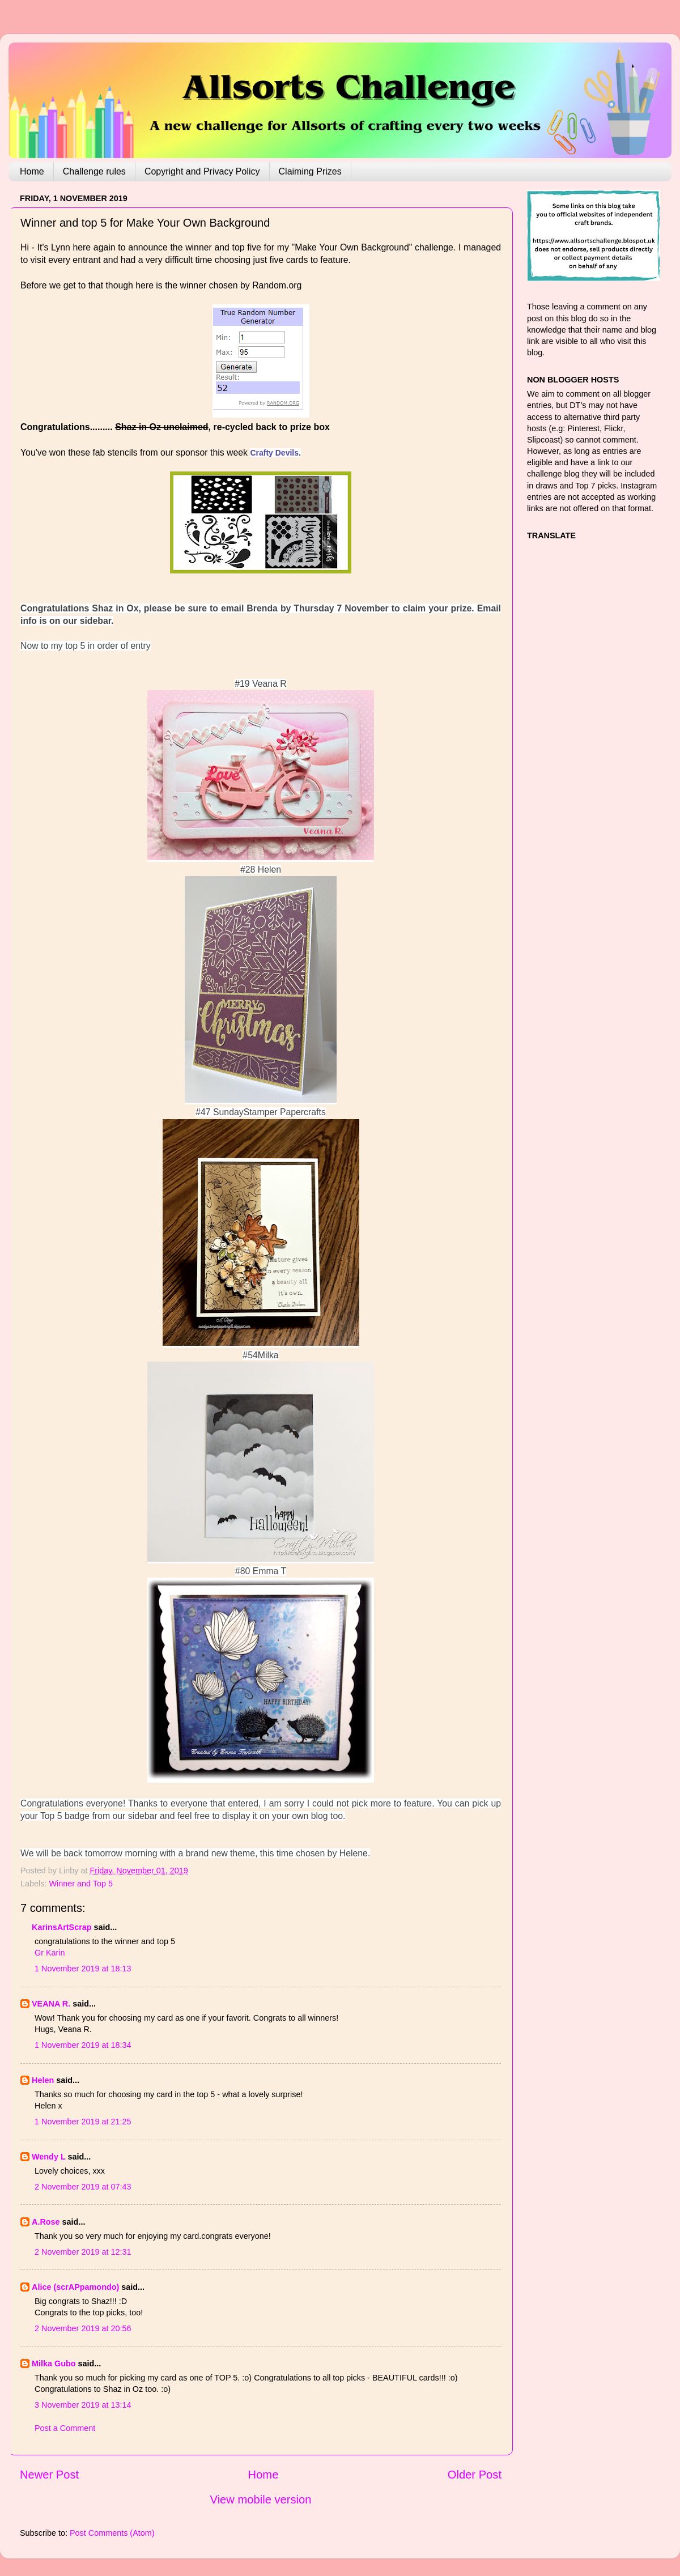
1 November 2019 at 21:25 (83, 2121)
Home (32, 171)
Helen (43, 2080)
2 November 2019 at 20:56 (83, 2328)
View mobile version (261, 2499)
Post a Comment (65, 2428)
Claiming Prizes (310, 171)
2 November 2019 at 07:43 (83, 2186)
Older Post (475, 2474)
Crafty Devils (274, 452)
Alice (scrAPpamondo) (75, 2287)
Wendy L (48, 2156)
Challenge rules (94, 171)
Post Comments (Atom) (112, 2532)
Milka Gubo (54, 2363)
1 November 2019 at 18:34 (83, 2045)
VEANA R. (51, 2003)
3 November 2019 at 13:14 (83, 2404)
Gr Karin (50, 1952)
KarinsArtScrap (62, 1927)
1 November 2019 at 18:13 (83, 1968)
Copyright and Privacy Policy (202, 171)
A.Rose (46, 2221)
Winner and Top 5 (81, 1883)
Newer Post (49, 2474)
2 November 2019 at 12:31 (83, 2251)
